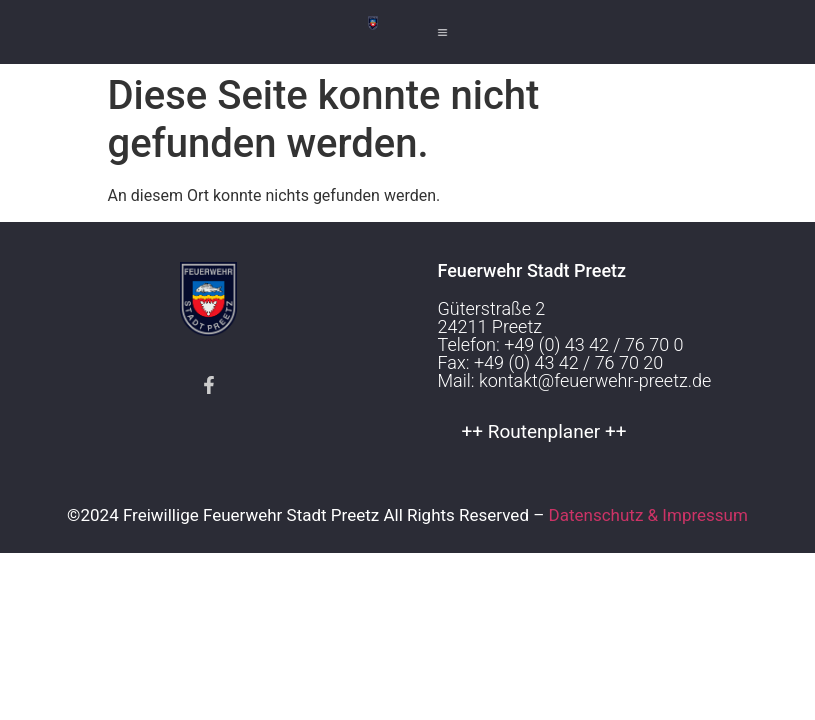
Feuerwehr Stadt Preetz (532, 270)
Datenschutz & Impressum (648, 515)
